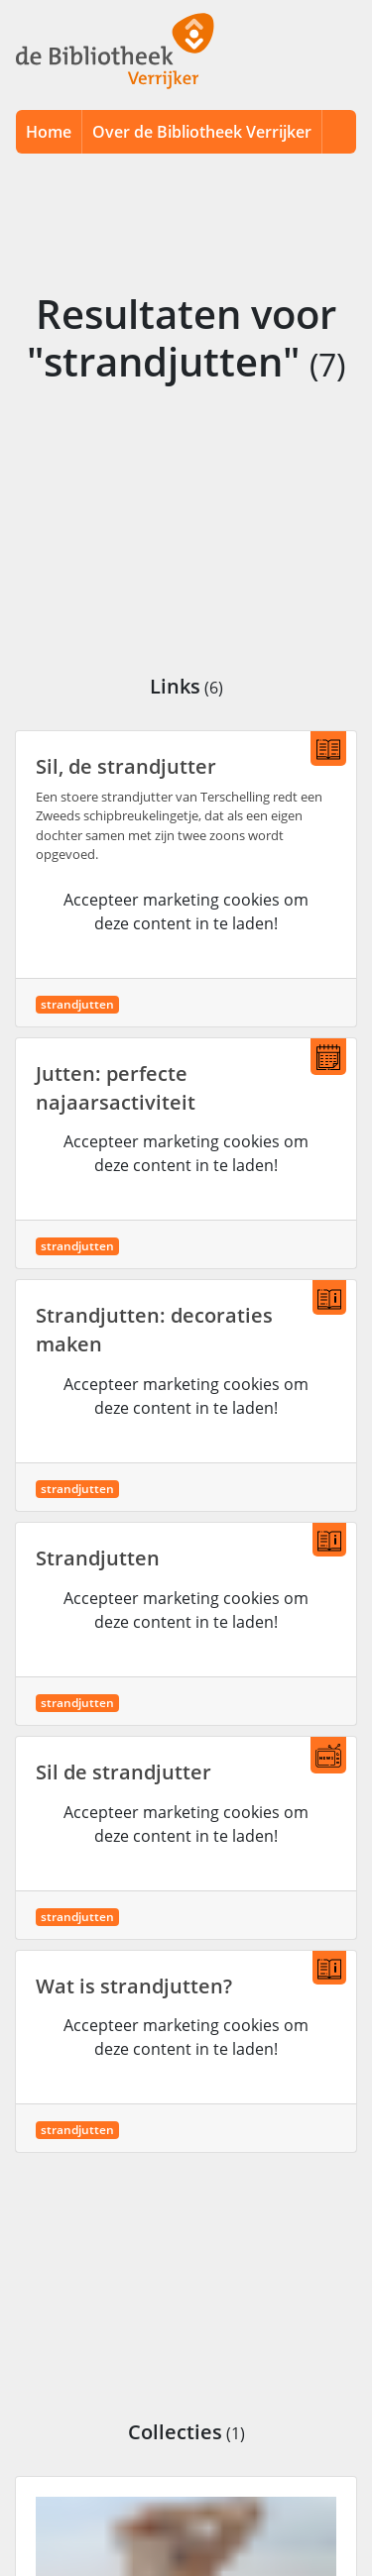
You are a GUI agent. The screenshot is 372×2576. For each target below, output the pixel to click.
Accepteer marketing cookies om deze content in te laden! (186, 911)
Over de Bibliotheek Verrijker (201, 132)
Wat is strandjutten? (134, 1986)
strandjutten (77, 1004)
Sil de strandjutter (123, 1772)
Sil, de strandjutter (126, 766)
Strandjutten (98, 1558)
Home (48, 132)
